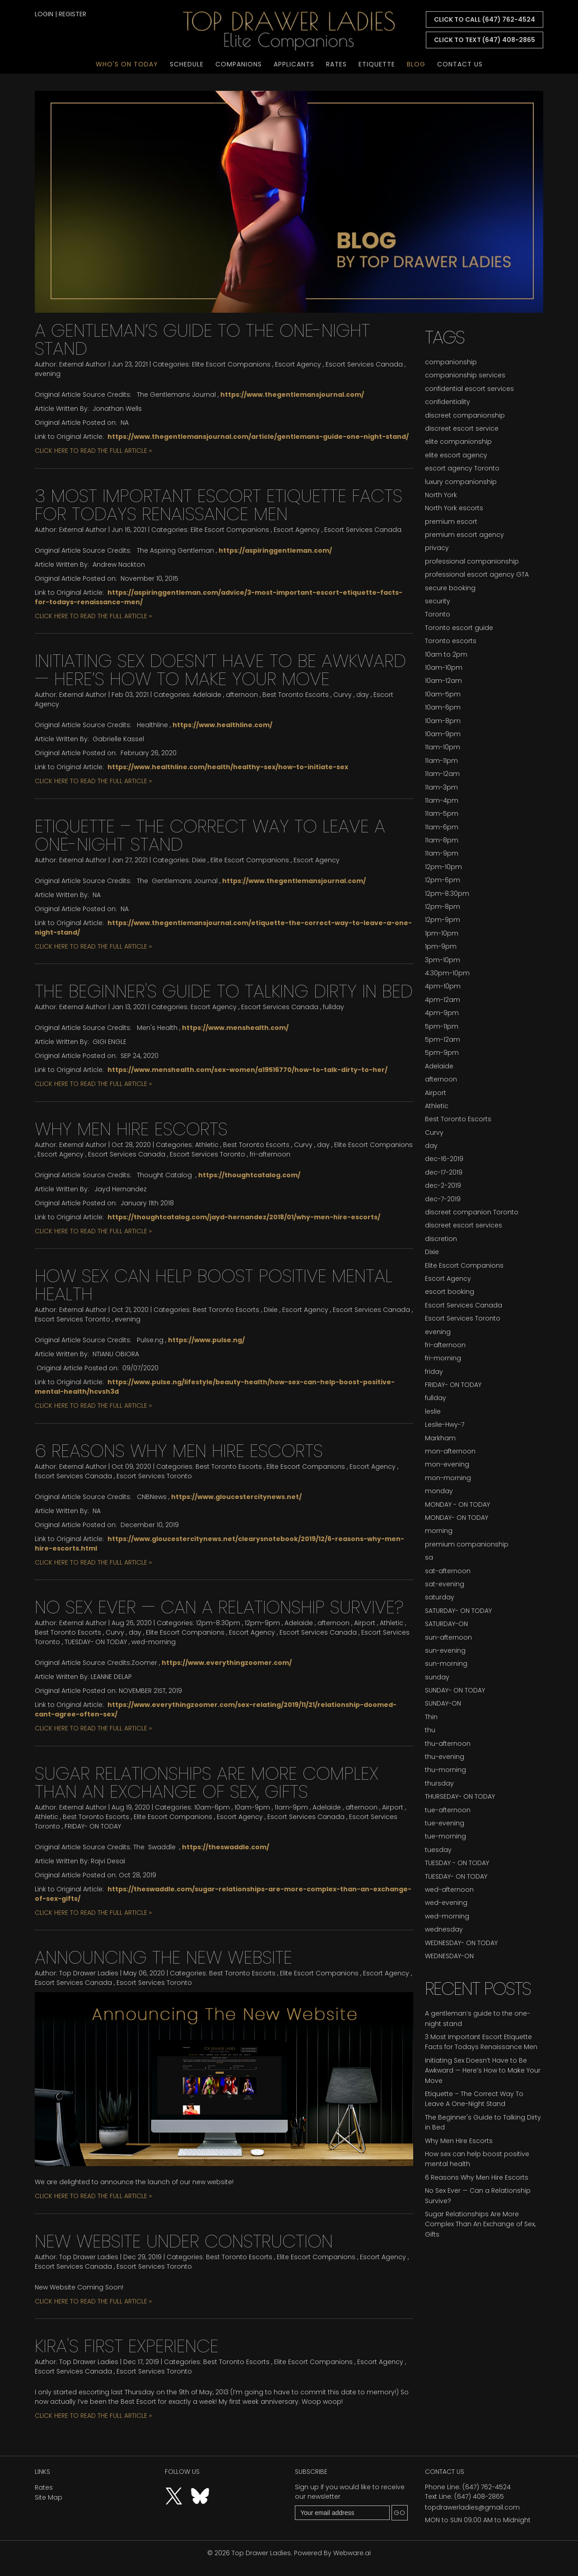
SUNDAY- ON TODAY (455, 1690)
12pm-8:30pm (218, 1622)
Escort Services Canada (364, 364)
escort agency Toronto (462, 468)
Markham (440, 1438)
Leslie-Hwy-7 (444, 1424)
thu (430, 1730)
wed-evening (446, 1902)
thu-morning (445, 1769)
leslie (433, 1411)
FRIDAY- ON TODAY (93, 1826)
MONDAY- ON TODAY (456, 1517)
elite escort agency (456, 455)
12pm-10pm (443, 866)
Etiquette (377, 64)
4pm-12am (442, 999)
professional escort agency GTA (477, 574)
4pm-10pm (443, 986)
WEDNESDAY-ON (449, 1955)
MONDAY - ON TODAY (457, 1504)
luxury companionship (461, 481)
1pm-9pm (441, 946)
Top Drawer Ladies (261, 2552)
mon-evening (447, 1464)
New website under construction (184, 2241)
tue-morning (445, 1836)
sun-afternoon (448, 1637)
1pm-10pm (441, 933)
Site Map (48, 2497)
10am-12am (443, 680)
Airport (364, 1622)
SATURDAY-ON (446, 1623)
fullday (333, 1006)
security (437, 601)
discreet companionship (465, 415)
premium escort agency (464, 534)
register (72, 14)
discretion (441, 1238)
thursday (439, 1783)
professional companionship (472, 561)
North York (441, 494)
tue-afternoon (448, 1809)
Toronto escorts (450, 640)
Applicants (294, 64)
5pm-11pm (441, 1026)
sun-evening (445, 1650)
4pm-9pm (442, 1012)
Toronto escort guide (459, 627)
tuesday (438, 1849)
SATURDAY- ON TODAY (458, 1610)
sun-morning (446, 1663)
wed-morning (153, 1641)
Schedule (187, 64)
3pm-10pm (442, 959)
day (362, 694)
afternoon (242, 694)
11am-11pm (441, 760)
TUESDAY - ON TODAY (457, 1862)
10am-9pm (252, 1807)
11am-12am (442, 773)
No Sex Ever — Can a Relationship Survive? (219, 1607)
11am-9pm (291, 1807)
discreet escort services (463, 1225)
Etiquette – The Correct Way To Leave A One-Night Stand (210, 835)
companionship (451, 362)
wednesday (444, 1929)
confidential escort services (469, 388)
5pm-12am (442, 1039)
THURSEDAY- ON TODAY (460, 1796)
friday (434, 1371)
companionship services (465, 375)
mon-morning (448, 1477)
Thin (431, 1716)
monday (439, 1490)
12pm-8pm (442, 906)
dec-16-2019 (444, 1158)
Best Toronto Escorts (295, 694)
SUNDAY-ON (443, 1703)
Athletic (207, 1144)
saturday (439, 1597)
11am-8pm (441, 840)
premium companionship (466, 1544)
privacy (437, 547)
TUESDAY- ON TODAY (96, 1641)
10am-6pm (212, 1807)
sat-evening (444, 1584)
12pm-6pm (442, 879)
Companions (238, 64)
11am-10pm (442, 747)
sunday (437, 1677)
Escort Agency (298, 364)
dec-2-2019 (443, 1185)
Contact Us (460, 64)
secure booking (450, 587)
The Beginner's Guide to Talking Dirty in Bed (224, 991)
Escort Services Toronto (207, 1154)
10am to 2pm (446, 654)
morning (438, 1530)
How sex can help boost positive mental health (213, 1285)
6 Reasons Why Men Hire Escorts (179, 1450)
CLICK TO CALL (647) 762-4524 (484, 19)
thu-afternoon (448, 1743)
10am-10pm (443, 667)
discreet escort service (462, 428)
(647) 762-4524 (486, 2486)
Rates (336, 64)
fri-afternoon (270, 1154)
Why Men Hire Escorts (131, 1129)
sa (429, 1557)
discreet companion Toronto (471, 1212)
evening (48, 373)
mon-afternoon (450, 1451)
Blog (416, 64)
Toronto (437, 614)
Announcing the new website (163, 1957)
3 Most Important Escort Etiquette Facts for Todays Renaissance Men (218, 504)
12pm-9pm (262, 1622)
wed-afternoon (449, 1889)
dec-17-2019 (443, 1172)
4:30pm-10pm (447, 973)
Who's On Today (127, 64)
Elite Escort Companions (231, 364)
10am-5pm (443, 694)
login (44, 14)
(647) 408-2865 (479, 2496)
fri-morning (443, 1358)
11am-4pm (441, 800)
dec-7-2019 (443, 1198)
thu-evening (444, 1756)
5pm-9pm (442, 1052)
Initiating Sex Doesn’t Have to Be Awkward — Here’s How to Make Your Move (220, 669)
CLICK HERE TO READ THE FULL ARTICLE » (93, 450)
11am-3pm (441, 787)
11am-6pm (441, 827)
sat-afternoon (448, 1570)
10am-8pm (443, 720)
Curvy (342, 694)
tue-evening (444, 1823)
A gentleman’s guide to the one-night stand (202, 339)
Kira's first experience (127, 2346)
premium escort (451, 521)
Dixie (199, 860)
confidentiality (447, 401)
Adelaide (207, 694)
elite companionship (458, 441)
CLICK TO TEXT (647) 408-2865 (484, 39)
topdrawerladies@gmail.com (472, 2507)
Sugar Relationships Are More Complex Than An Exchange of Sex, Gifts (206, 1782)
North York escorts (454, 507)
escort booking (449, 1291)
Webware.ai (352, 2552)
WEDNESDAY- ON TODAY (461, 1942)
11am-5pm (441, 813)
